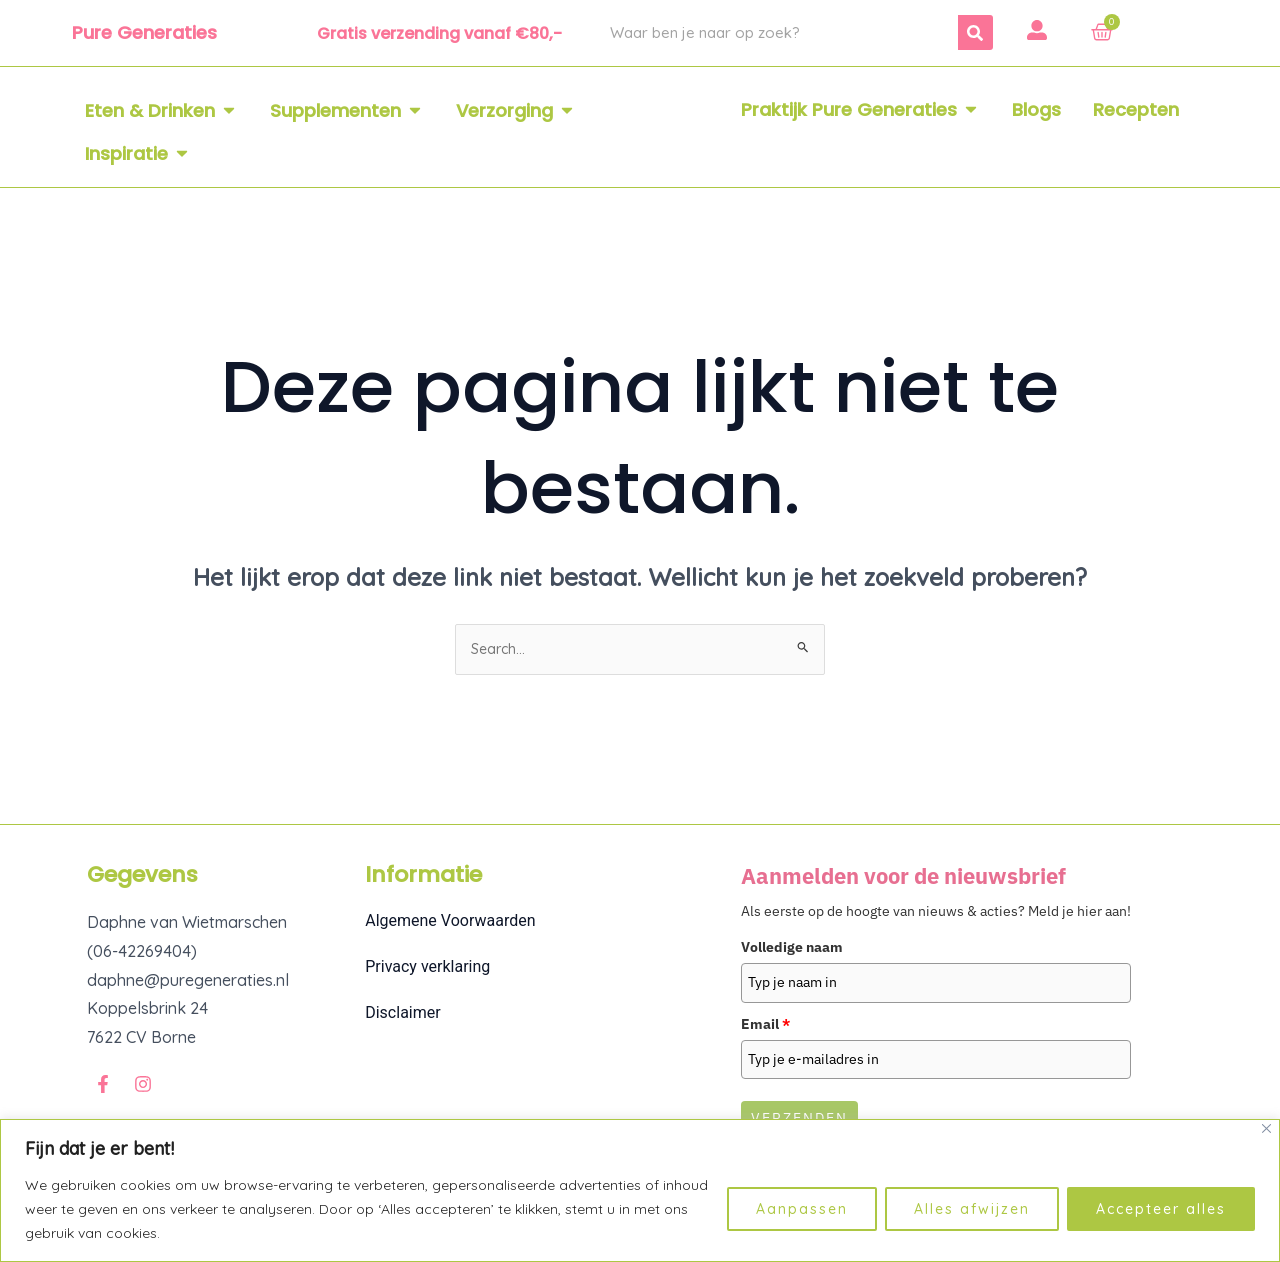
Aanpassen (802, 1209)
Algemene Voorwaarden (450, 924)
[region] (640, 1190)
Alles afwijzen (972, 1209)
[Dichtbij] (1266, 1128)
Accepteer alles (1161, 1209)
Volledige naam (792, 951)
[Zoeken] (975, 32)
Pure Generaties (144, 32)
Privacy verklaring (427, 970)
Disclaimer (402, 1016)
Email (765, 1027)
